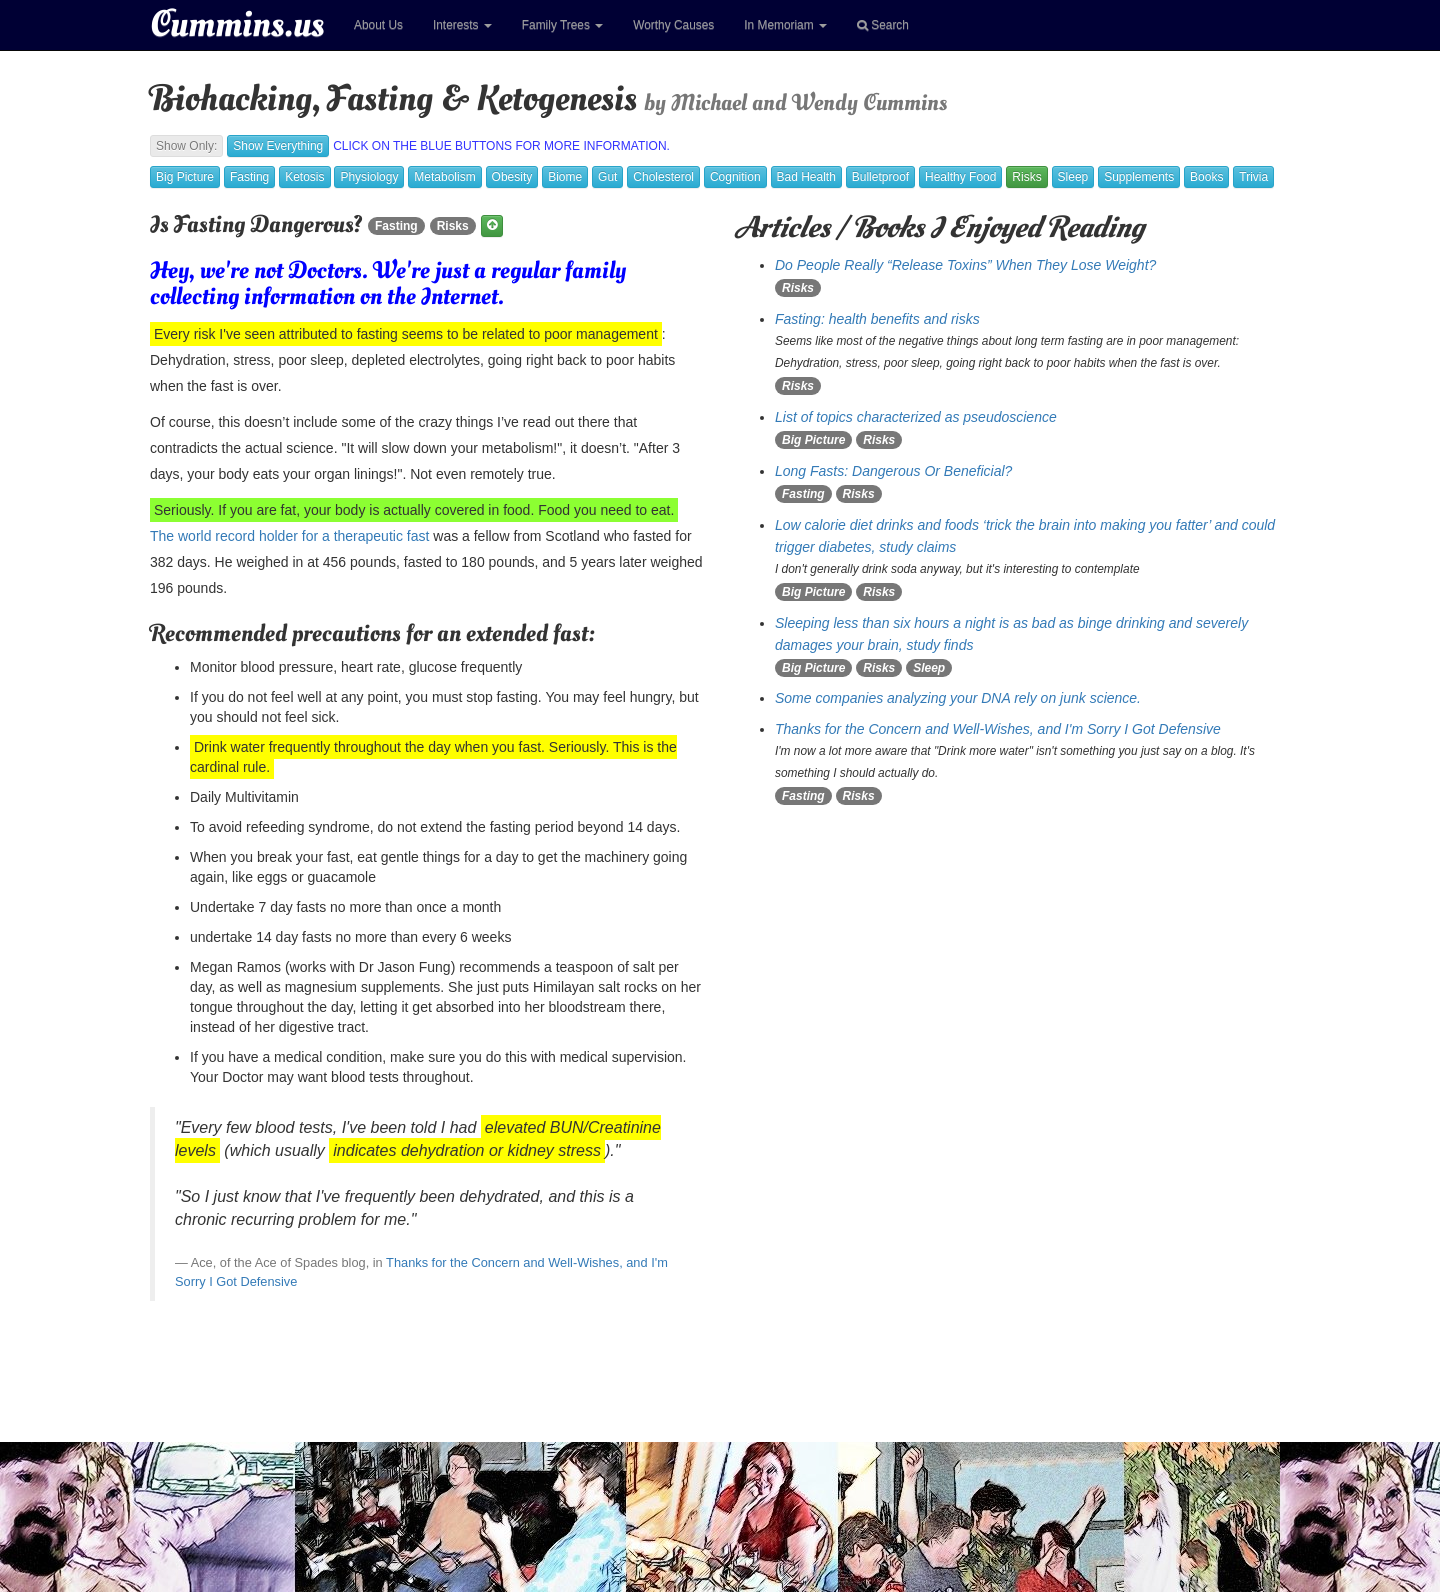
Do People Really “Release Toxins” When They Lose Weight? (965, 265)
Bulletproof (880, 177)
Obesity (512, 177)
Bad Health (806, 177)
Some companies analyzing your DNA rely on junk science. (958, 698)
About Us (378, 25)
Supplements (1139, 177)
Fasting (249, 177)
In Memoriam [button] (785, 25)
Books (1206, 177)
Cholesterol (663, 177)
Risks (1026, 177)
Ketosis (304, 177)
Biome (565, 177)
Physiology (369, 177)
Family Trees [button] (562, 25)
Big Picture (185, 177)
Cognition (735, 177)
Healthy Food (960, 177)
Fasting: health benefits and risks (877, 319)
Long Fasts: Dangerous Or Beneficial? (893, 471)
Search (883, 25)
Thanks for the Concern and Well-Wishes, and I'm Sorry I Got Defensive (998, 729)
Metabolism (444, 177)
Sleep (1073, 177)
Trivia (1253, 177)
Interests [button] (462, 25)
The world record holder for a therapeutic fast (289, 536)
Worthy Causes (673, 25)
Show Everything (278, 146)
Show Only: (186, 146)
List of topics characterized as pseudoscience (916, 417)
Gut (607, 177)
